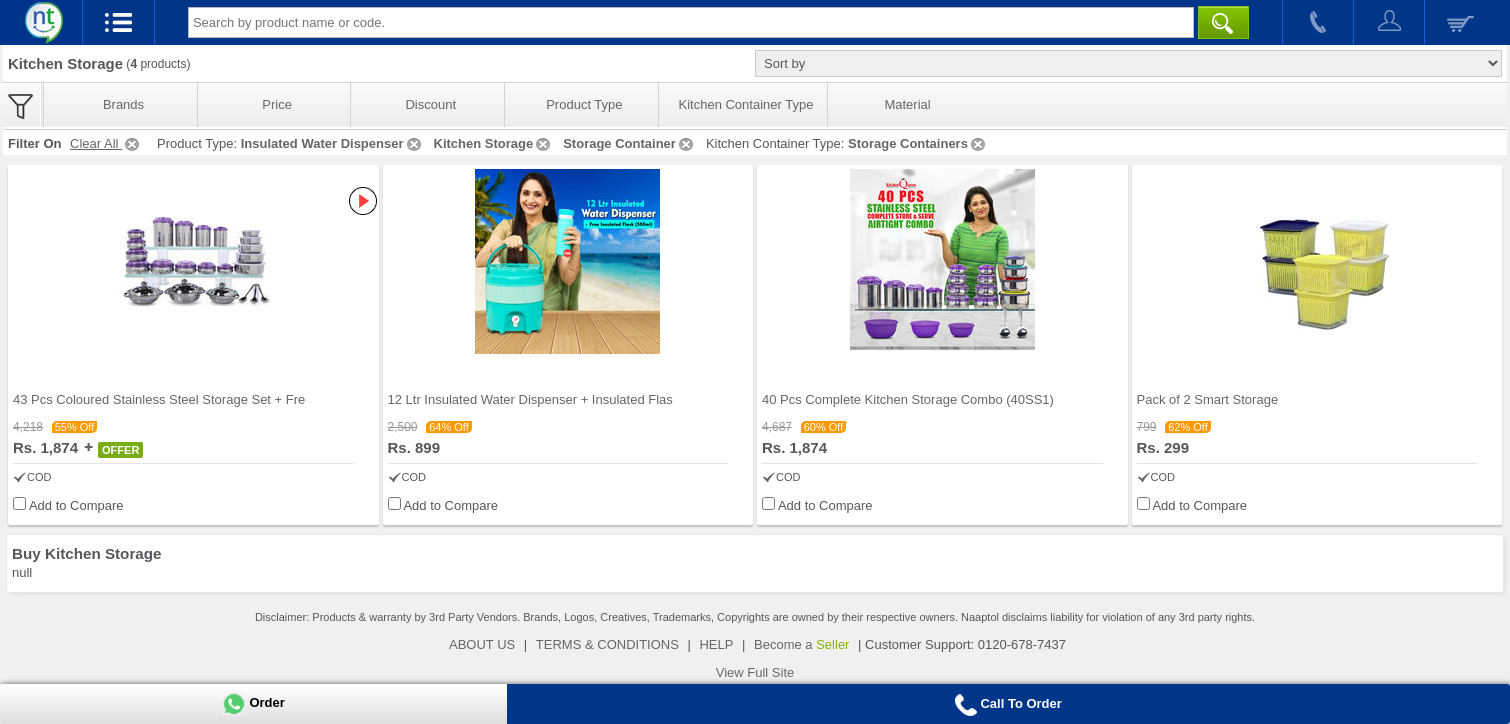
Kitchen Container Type (746, 104)
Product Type (584, 104)
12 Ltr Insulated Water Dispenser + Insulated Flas (530, 399)
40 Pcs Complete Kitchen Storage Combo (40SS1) (908, 399)
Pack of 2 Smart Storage (1208, 399)
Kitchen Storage (494, 143)
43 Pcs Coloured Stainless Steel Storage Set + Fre (159, 399)
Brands (123, 104)
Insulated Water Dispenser (332, 143)
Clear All (106, 143)
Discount (430, 104)
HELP (716, 644)
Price (277, 104)
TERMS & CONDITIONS (607, 644)
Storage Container (629, 143)
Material (907, 104)
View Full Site (755, 672)
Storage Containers (918, 143)
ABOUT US (482, 644)
